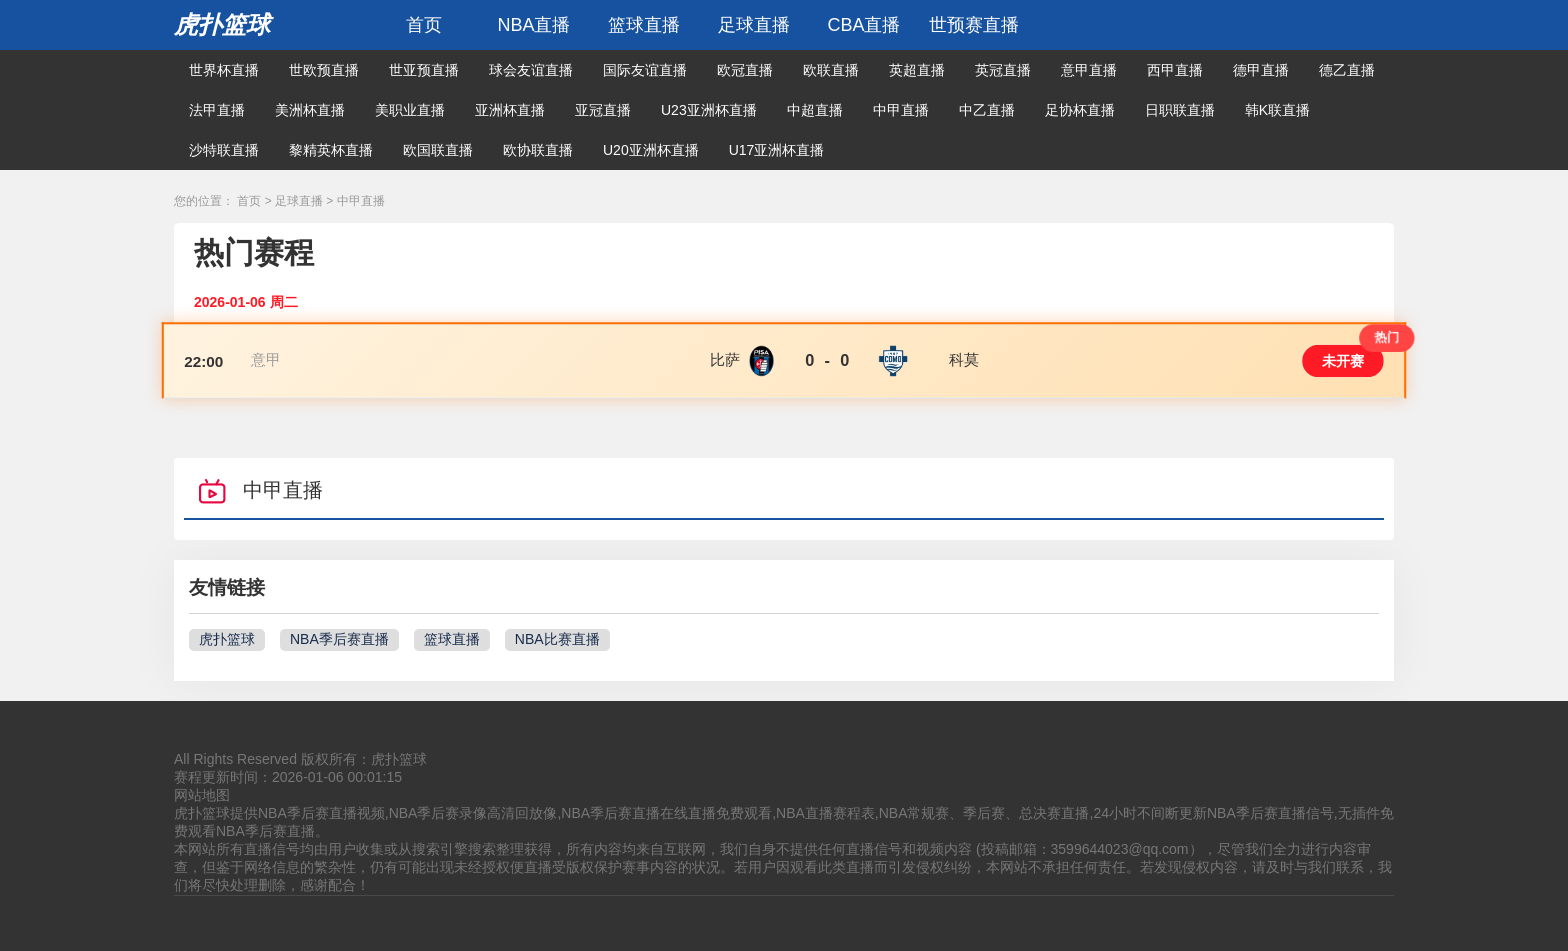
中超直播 (815, 110)
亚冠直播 (603, 110)
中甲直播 (901, 110)
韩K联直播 (1277, 110)
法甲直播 (217, 110)
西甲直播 (1175, 70)
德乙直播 (1347, 70)
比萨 (725, 359)
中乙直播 (987, 110)
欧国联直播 (438, 150)
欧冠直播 (745, 70)
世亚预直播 (424, 70)
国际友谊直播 (645, 70)
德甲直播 (1261, 70)
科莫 (964, 359)
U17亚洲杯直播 (777, 150)
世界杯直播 (224, 70)
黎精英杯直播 (331, 150)
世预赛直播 (974, 25)
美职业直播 (410, 110)
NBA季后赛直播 (339, 639)
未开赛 (1343, 361)
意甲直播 (1089, 70)
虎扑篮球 (222, 24)
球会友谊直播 (531, 70)
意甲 (266, 359)
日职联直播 (1180, 110)
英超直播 (917, 70)
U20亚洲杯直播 (651, 150)
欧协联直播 (538, 150)
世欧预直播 (324, 70)
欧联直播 (831, 70)
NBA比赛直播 (557, 639)
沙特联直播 (224, 150)
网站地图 (202, 795)
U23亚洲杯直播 (709, 110)
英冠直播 (1003, 70)
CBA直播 (863, 25)
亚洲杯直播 (510, 110)
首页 (424, 25)
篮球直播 (644, 25)
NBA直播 (533, 25)
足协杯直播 (1080, 110)
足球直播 (754, 25)
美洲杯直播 (310, 110)
